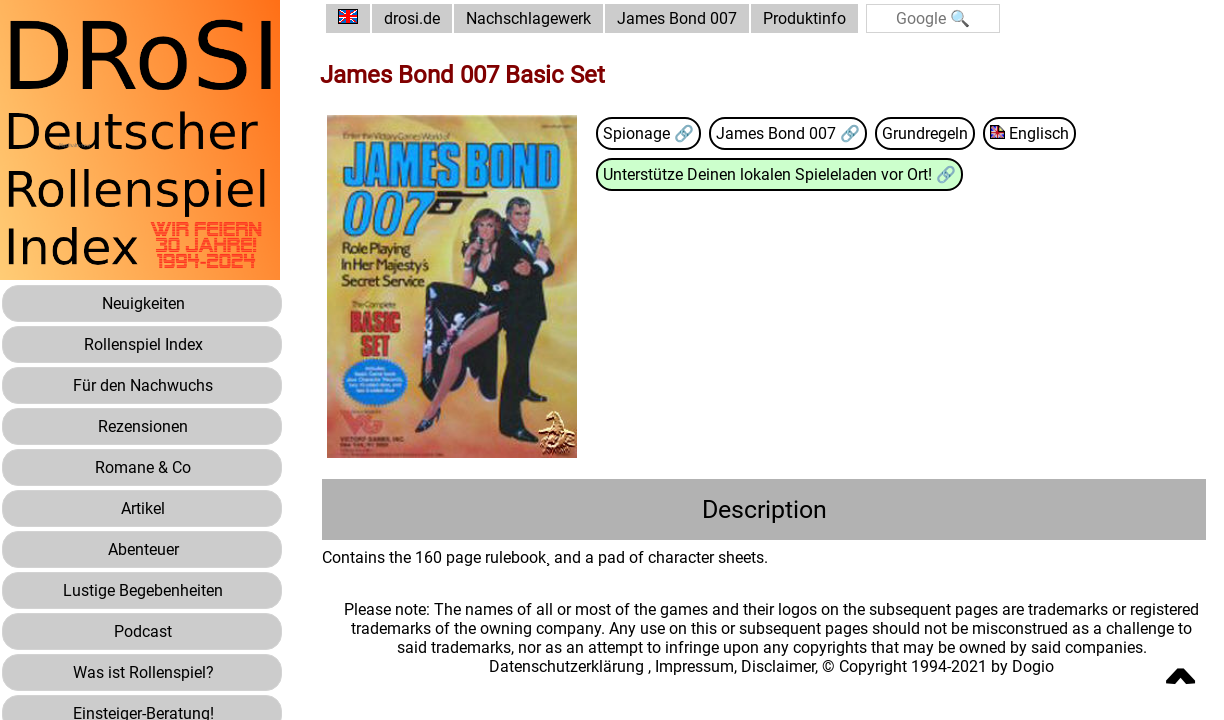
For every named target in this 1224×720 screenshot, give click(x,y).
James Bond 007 (677, 18)
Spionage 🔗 (648, 133)
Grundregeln (925, 133)
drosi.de (412, 18)
